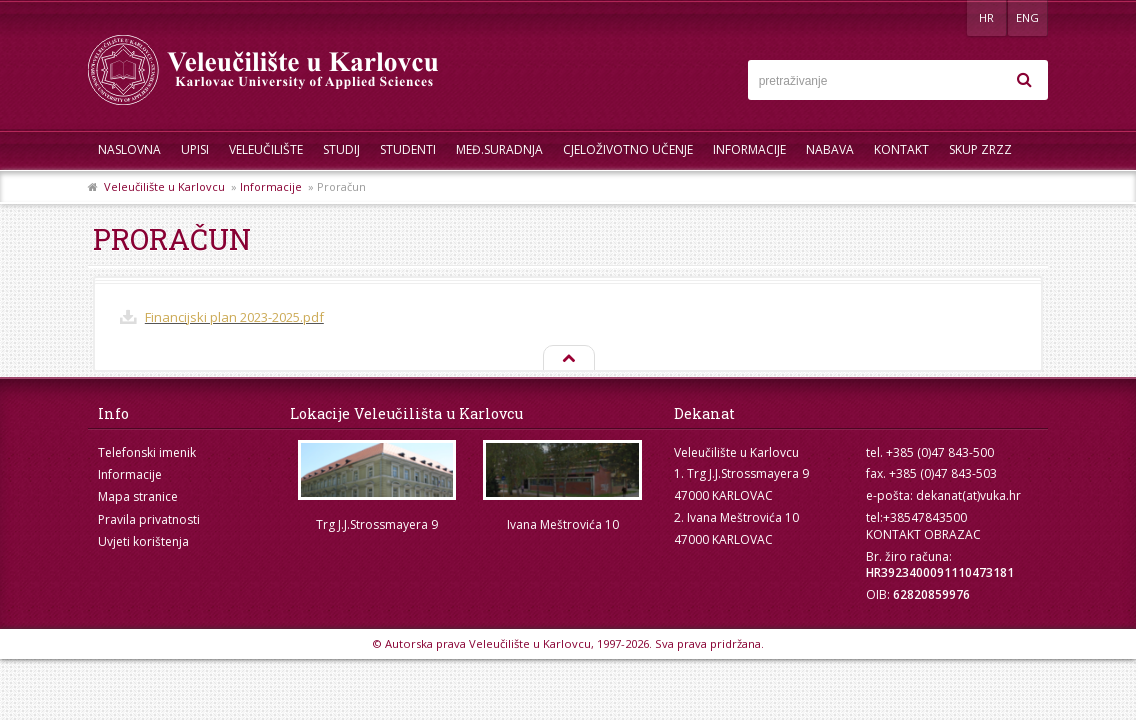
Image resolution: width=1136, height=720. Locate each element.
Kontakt (901, 149)
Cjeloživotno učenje (628, 149)
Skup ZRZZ (980, 149)
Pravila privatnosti (149, 519)
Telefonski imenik (147, 452)
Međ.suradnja (499, 149)
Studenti (408, 149)
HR (986, 17)
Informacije (749, 149)
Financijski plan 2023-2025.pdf (234, 317)
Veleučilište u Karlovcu (164, 186)
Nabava (830, 149)
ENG (1027, 17)
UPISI (195, 149)
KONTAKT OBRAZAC (923, 534)
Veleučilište (266, 149)
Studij (341, 149)
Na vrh (568, 359)
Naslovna (129, 149)
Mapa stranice (138, 496)
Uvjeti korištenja (143, 541)
